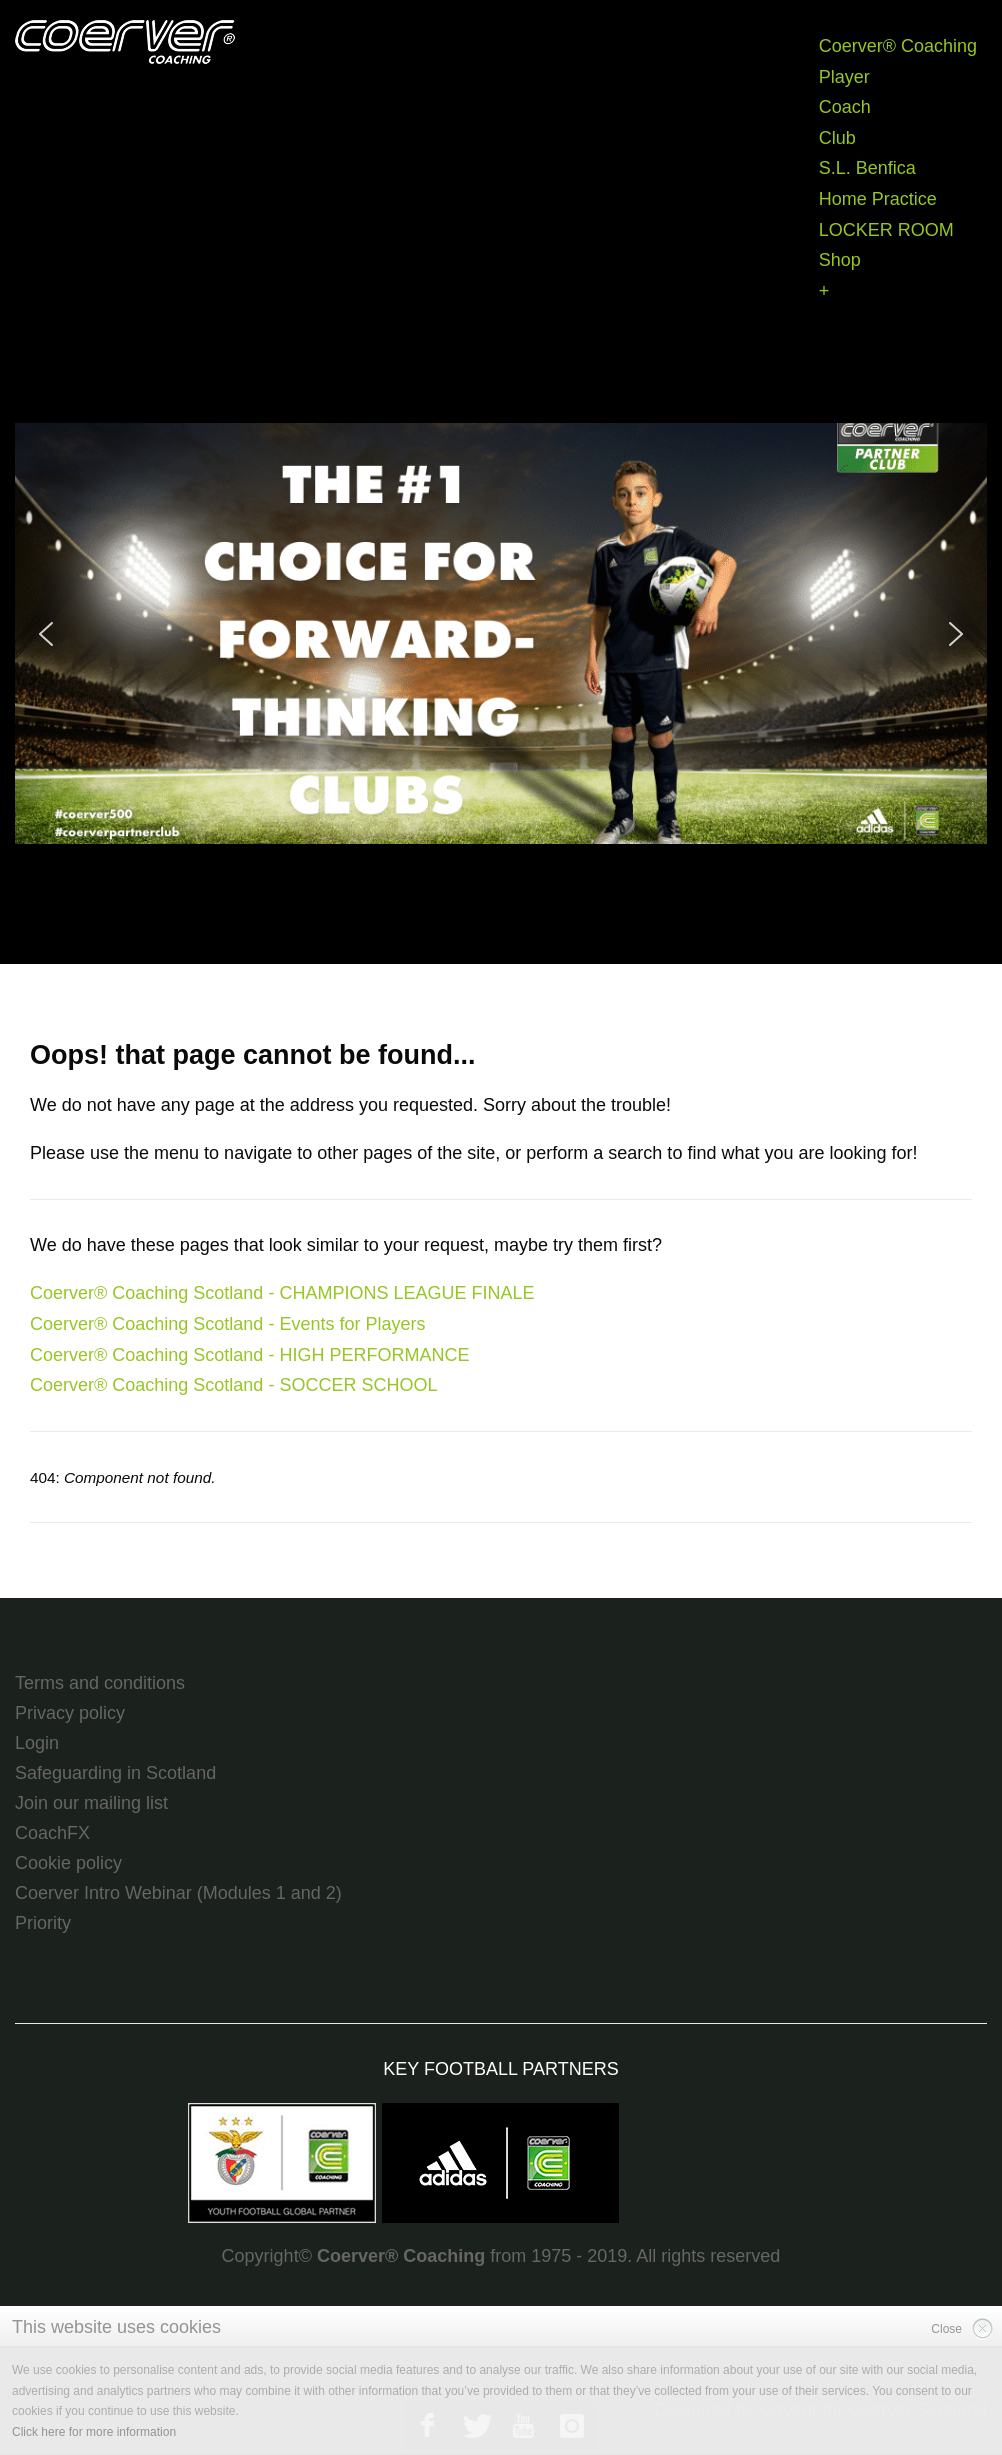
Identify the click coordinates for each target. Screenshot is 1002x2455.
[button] (501, 633)
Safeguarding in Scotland (115, 1773)
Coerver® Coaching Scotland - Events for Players (227, 1324)
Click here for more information (94, 2432)
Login (37, 1743)
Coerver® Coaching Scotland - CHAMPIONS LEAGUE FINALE (282, 1293)
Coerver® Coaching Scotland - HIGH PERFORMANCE (249, 1355)
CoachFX (52, 1833)
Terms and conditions (100, 1683)
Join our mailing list (91, 1803)
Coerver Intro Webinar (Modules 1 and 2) (178, 1893)
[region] (501, 633)
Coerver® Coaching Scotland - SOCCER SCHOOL (233, 1385)
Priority (43, 1923)
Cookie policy (68, 1863)
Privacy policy (70, 1713)
